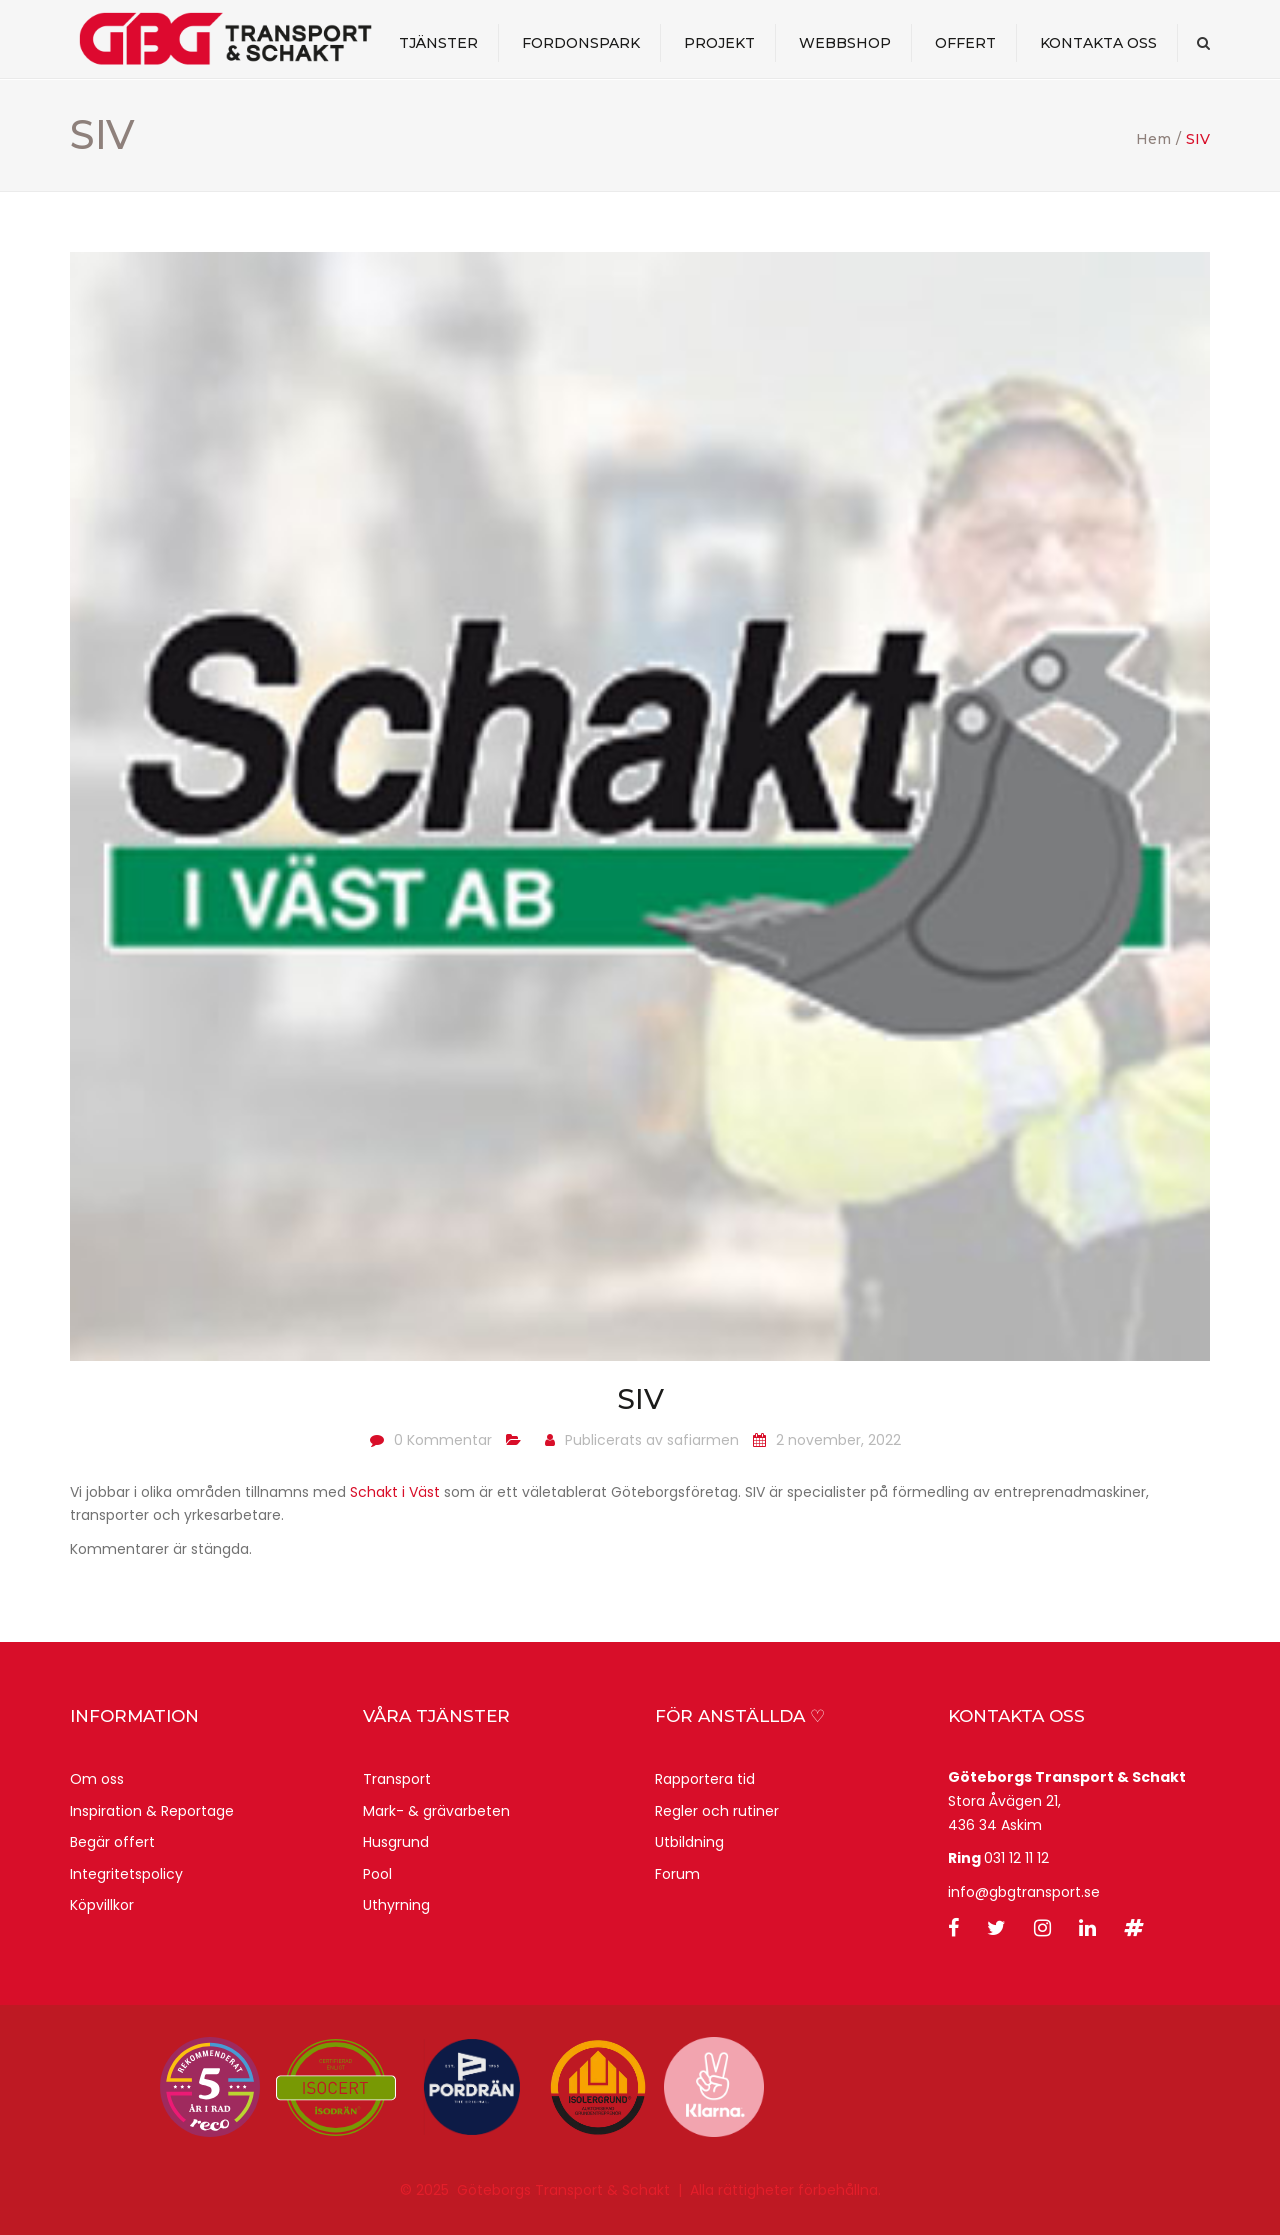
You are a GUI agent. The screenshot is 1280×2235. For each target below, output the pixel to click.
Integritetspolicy (126, 1874)
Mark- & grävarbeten (436, 1811)
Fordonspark (581, 44)
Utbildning (689, 1842)
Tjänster (438, 44)
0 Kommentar (443, 1440)
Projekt (719, 44)
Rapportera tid (705, 1779)
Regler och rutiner (717, 1811)
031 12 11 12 (1016, 1858)
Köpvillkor (102, 1905)
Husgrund (396, 1842)
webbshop (845, 44)
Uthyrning (396, 1905)
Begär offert (112, 1842)
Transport (397, 1779)
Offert (965, 44)
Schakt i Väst (395, 1492)
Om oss (97, 1779)
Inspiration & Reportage (152, 1811)
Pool (377, 1874)
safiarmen (703, 1440)
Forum (677, 1874)
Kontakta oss (1098, 44)
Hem (1153, 139)
